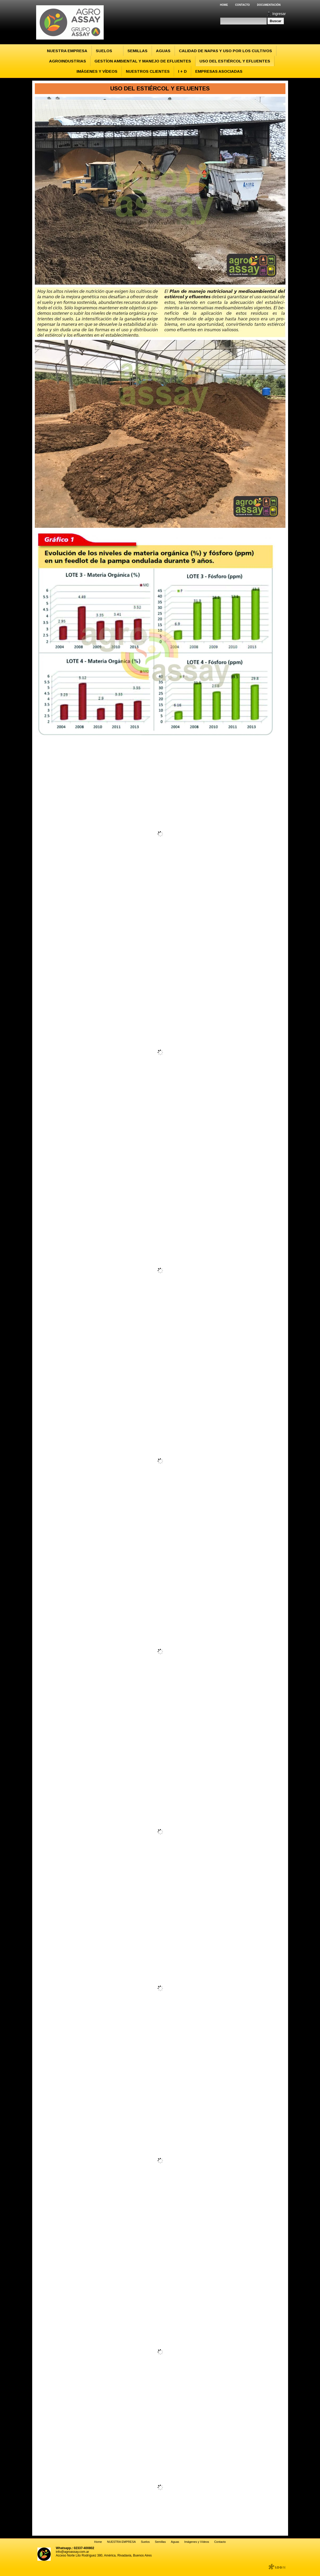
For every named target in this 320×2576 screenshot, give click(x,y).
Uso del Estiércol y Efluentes (234, 61)
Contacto (242, 4)
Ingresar (279, 14)
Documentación (268, 4)
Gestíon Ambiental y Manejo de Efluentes (142, 61)
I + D (182, 71)
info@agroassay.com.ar (72, 2552)
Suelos (104, 50)
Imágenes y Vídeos (97, 71)
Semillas (137, 50)
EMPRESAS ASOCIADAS (218, 71)
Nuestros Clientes (148, 71)
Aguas (163, 50)
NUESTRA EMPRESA (67, 50)
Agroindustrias (67, 61)
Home (224, 4)
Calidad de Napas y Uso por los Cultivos (225, 50)
